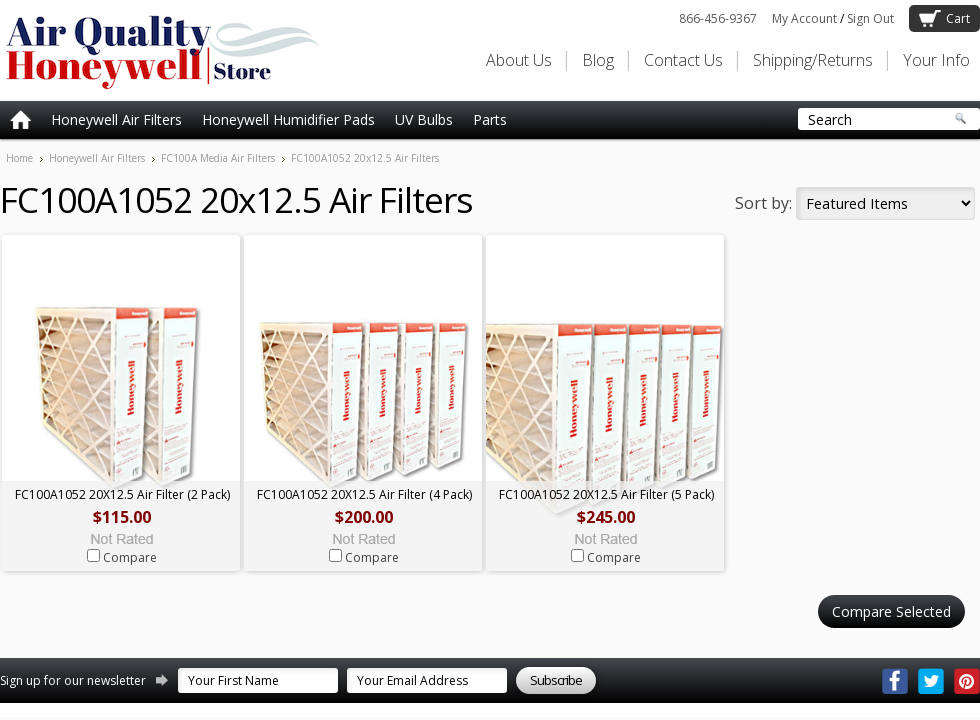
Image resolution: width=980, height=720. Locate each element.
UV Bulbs (424, 119)
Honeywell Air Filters (116, 119)
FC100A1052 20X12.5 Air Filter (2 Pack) (122, 494)
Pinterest (967, 681)
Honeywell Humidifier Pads (288, 119)
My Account (804, 18)
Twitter (931, 681)
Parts (490, 119)
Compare (130, 557)
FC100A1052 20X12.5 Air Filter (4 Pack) (364, 494)
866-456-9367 (718, 18)
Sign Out (870, 18)
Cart (958, 18)
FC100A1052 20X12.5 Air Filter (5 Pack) (606, 494)
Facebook (895, 681)
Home (19, 158)
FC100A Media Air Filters (218, 158)
